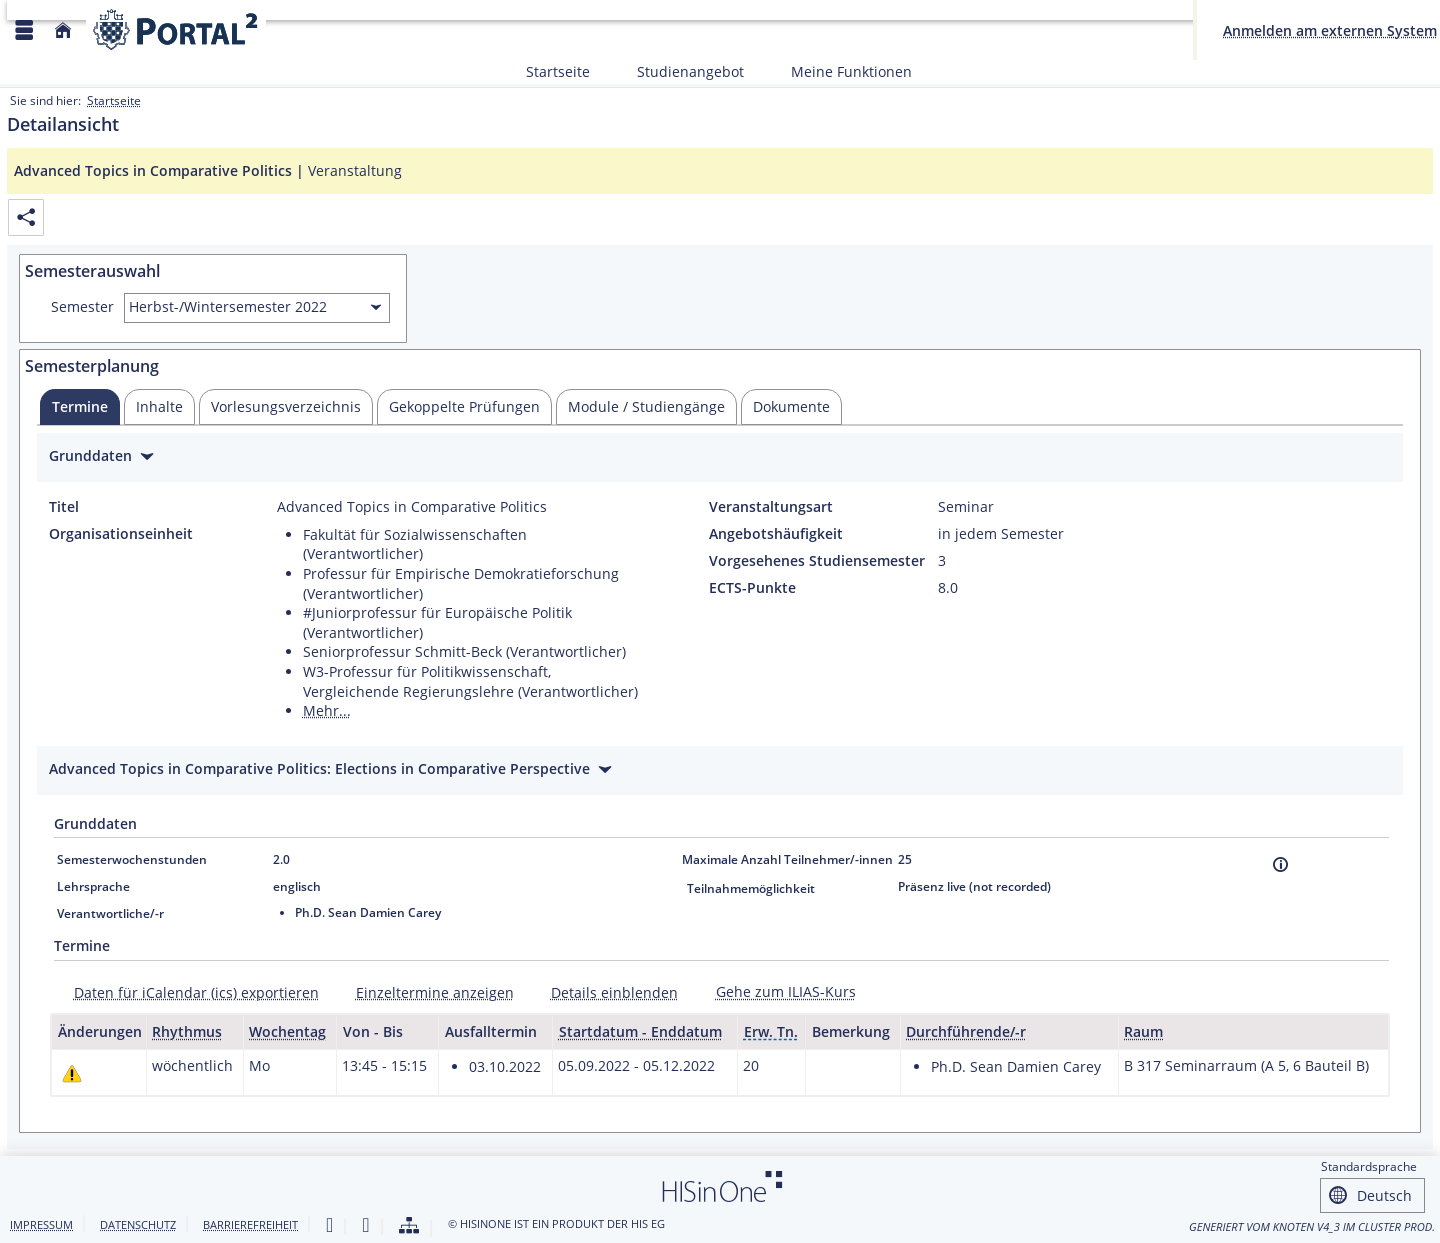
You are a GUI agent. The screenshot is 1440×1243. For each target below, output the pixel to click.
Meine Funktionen (840, 71)
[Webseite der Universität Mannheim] (176, 29)
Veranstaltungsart (771, 507)
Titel (64, 507)
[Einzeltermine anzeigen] (428, 992)
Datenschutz (138, 1224)
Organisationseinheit (121, 534)
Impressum (41, 1224)
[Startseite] (63, 30)
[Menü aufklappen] (24, 30)
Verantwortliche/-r (110, 913)
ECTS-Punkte (752, 588)
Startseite (558, 71)
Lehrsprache (93, 886)
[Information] (1280, 864)
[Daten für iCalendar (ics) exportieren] (190, 992)
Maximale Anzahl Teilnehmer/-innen (787, 859)
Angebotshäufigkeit (776, 534)
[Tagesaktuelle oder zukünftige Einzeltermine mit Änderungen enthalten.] (72, 1073)
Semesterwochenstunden (132, 859)
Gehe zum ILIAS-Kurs (786, 991)
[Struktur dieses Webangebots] (409, 1226)
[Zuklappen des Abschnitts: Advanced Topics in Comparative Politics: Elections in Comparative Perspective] (720, 771)
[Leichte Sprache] (329, 1226)
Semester (82, 307)
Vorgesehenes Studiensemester (817, 561)
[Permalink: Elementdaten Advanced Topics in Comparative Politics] (26, 217)
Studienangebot (679, 71)
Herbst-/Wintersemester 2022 (228, 306)
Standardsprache (1369, 1166)
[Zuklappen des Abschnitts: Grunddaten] (720, 458)
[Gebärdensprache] (365, 1226)
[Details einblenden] (608, 992)
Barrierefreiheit (250, 1224)
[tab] (80, 407)
